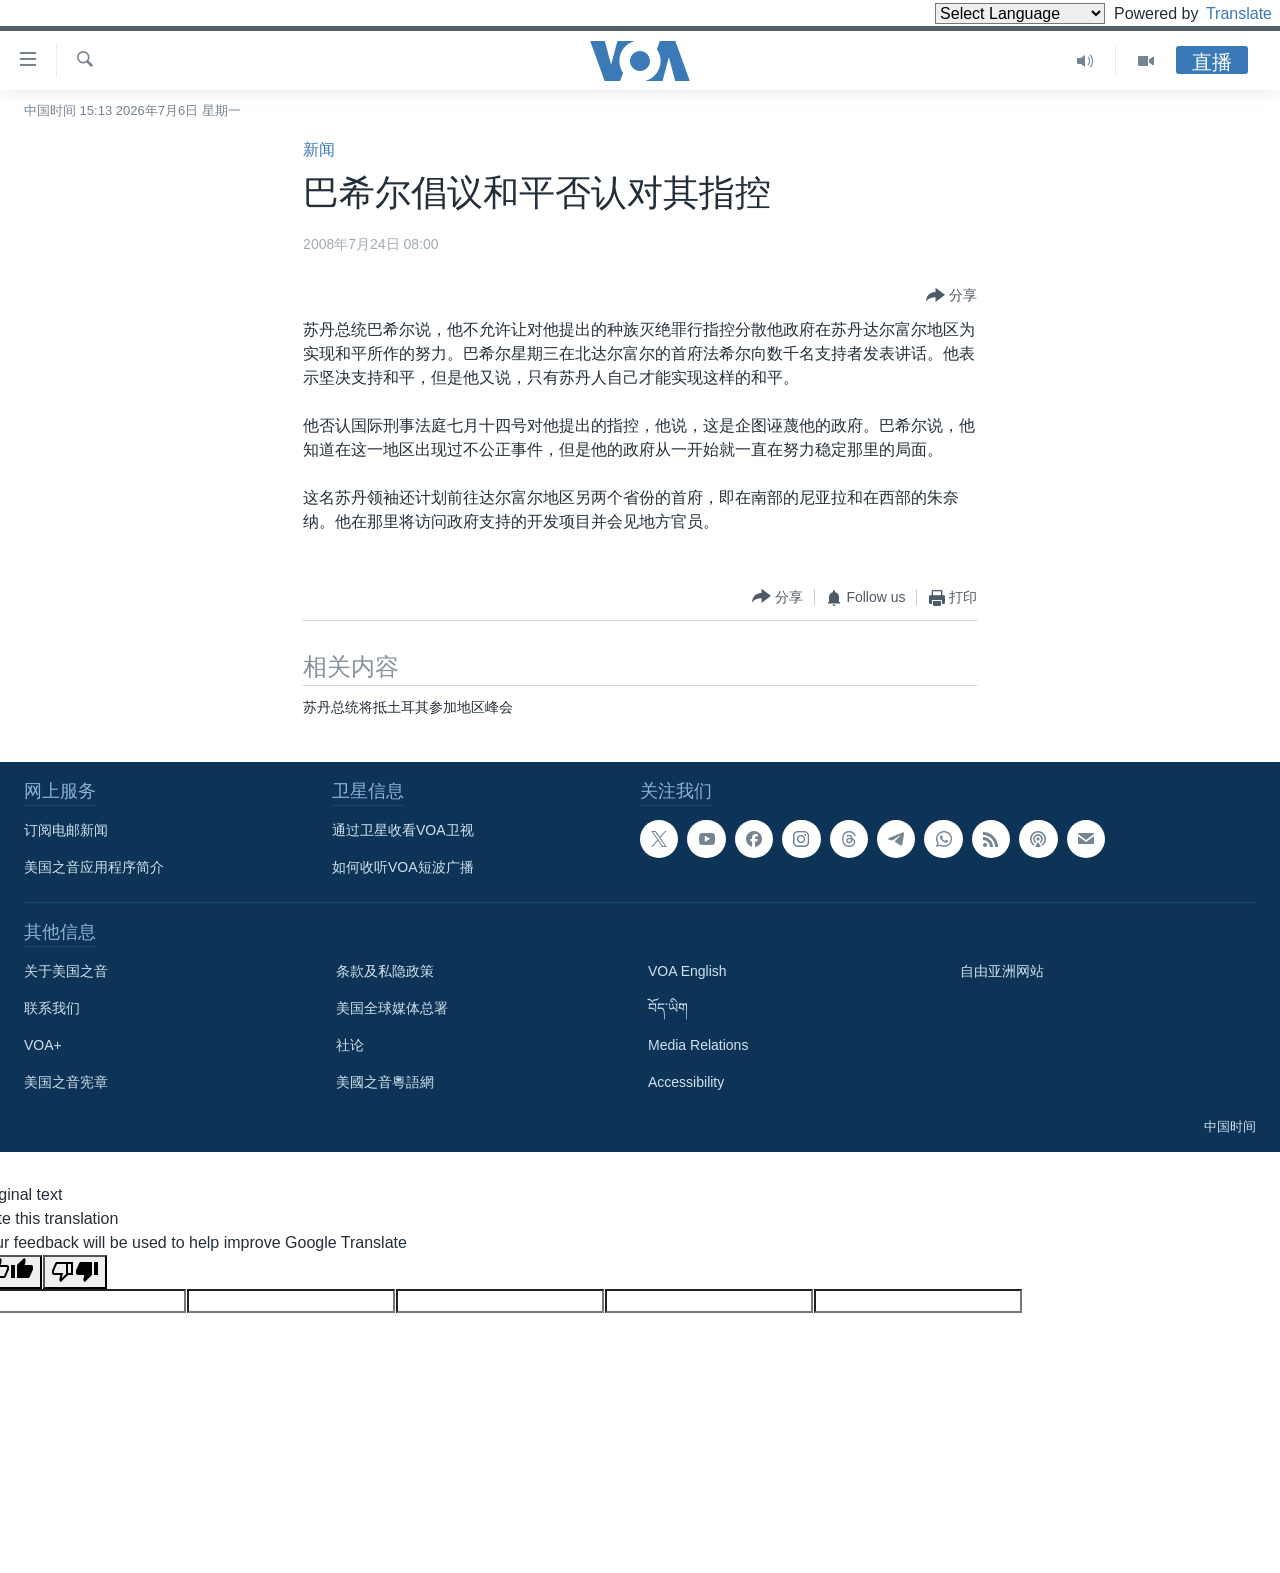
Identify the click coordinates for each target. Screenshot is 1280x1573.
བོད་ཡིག (668, 1008)
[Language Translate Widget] (986, 13)
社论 (350, 1045)
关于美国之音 (66, 971)
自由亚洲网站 (1002, 971)
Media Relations (698, 1045)
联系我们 (52, 1008)
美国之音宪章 (66, 1082)
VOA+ (43, 1045)
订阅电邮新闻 (66, 830)
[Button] (951, 296)
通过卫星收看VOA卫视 (403, 830)
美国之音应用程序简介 (94, 867)
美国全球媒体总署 (392, 1008)
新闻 (319, 149)
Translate (1220, 13)
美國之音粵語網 (385, 1082)
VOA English (687, 971)
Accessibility (686, 1082)
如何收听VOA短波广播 (403, 867)
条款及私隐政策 (385, 971)
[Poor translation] (75, 1272)
